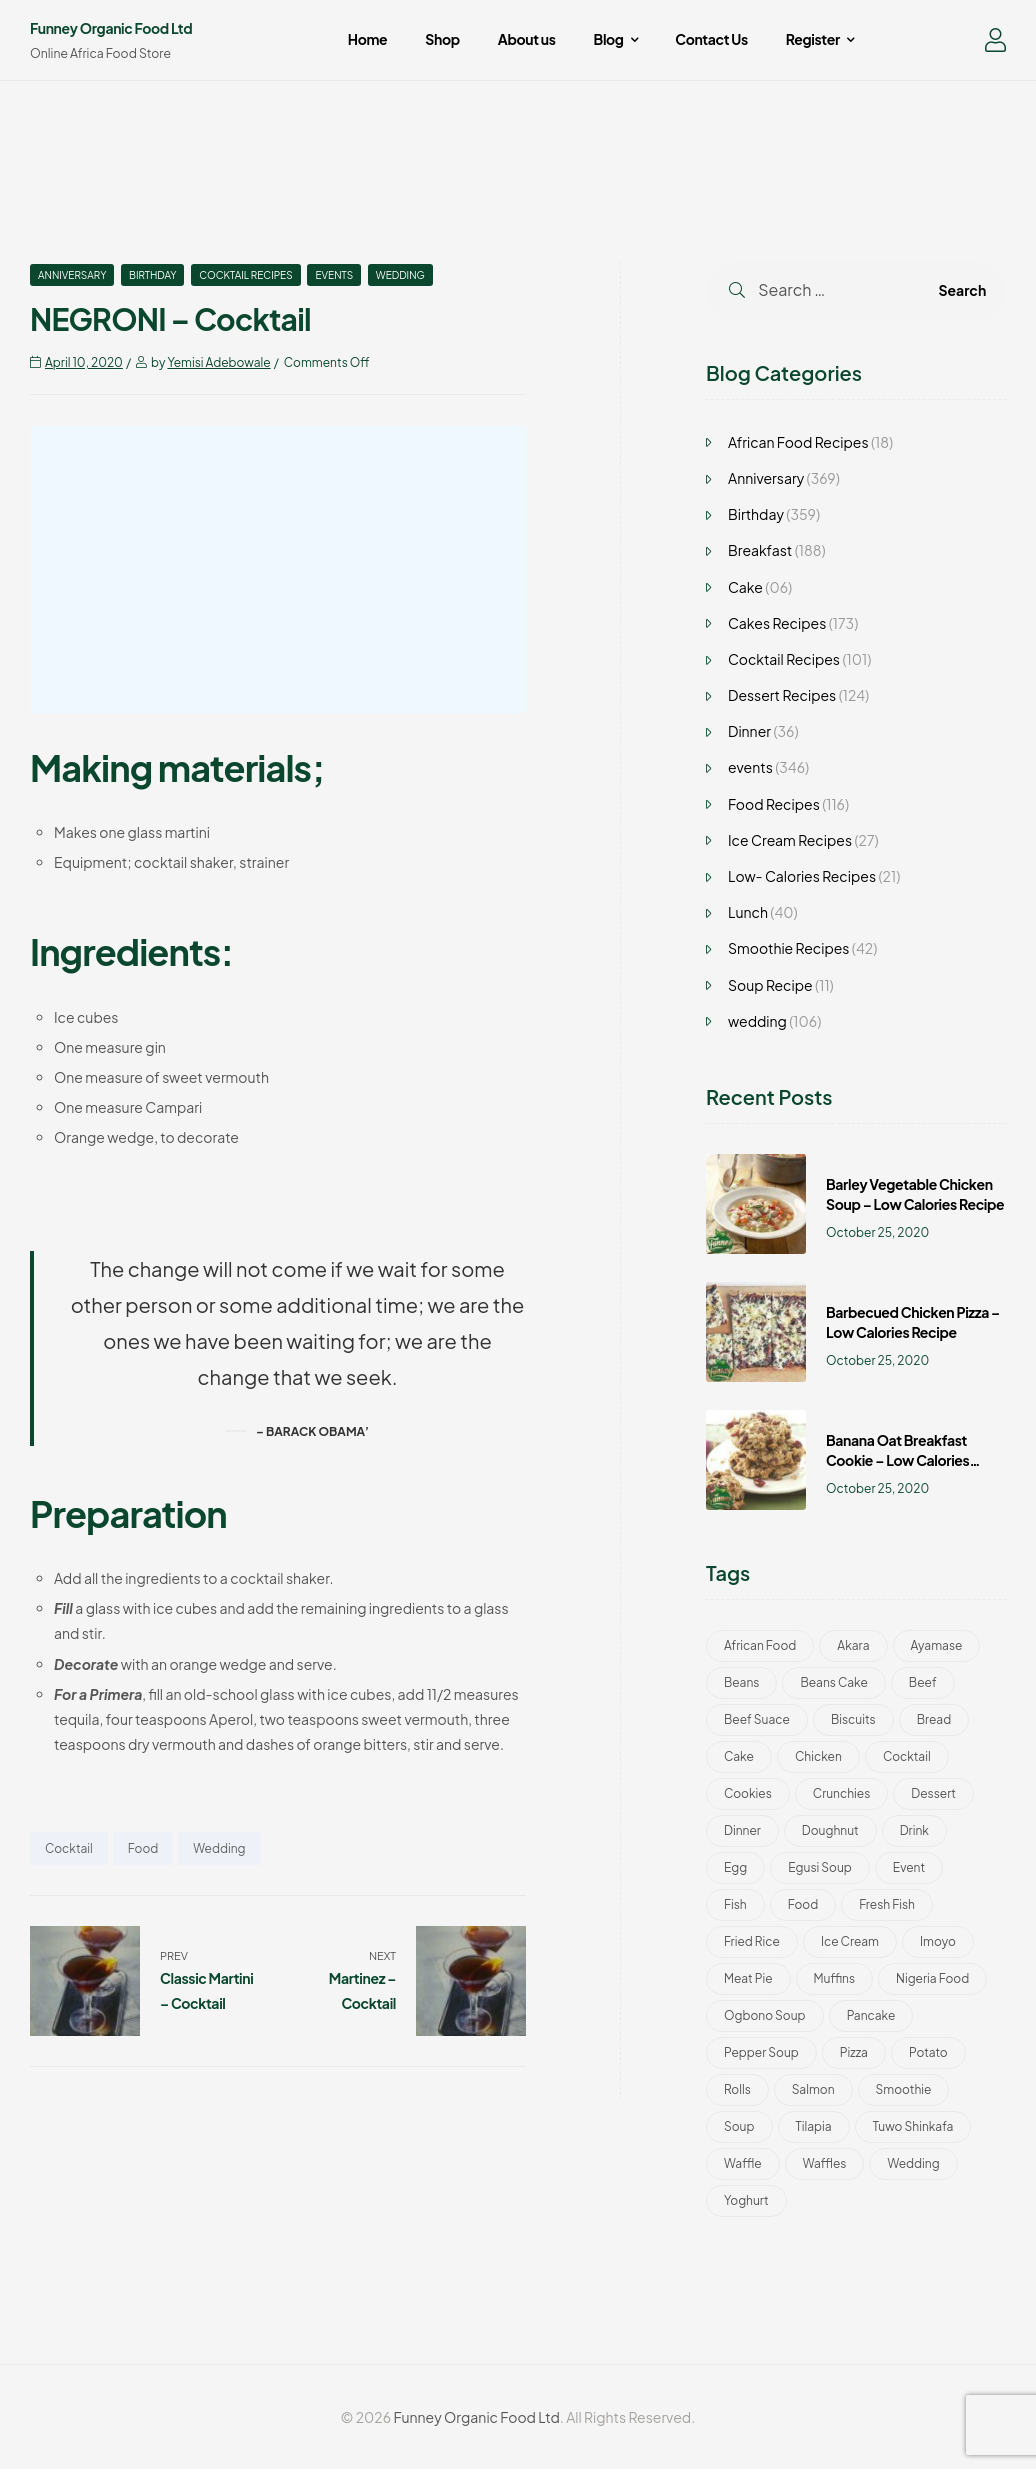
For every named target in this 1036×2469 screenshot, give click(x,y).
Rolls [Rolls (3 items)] (737, 2089)
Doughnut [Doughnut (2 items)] (830, 1830)
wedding (400, 275)
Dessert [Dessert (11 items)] (933, 1793)
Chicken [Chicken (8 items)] (818, 1756)
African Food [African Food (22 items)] (760, 1645)
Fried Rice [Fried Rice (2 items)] (752, 1941)
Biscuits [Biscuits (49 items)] (853, 1719)
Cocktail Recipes (246, 275)
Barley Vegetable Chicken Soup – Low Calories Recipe (915, 1194)
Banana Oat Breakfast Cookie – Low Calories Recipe (897, 1450)
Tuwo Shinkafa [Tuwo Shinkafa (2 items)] (913, 2126)
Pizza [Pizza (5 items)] (854, 2052)
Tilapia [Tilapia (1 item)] (814, 2126)
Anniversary (72, 275)
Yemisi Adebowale (218, 362)
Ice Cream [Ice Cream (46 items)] (850, 1941)
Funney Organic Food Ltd (111, 28)
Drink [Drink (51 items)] (914, 1830)
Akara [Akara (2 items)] (853, 1645)
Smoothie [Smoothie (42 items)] (904, 2089)
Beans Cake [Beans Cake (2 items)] (833, 1682)
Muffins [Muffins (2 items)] (834, 1978)
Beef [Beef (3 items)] (923, 1682)
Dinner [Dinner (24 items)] (742, 1830)
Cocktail (69, 1848)
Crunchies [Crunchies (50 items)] (842, 1793)
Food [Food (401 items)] (803, 1904)
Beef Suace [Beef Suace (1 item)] (757, 1719)
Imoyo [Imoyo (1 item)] (938, 1941)
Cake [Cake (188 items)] (739, 1756)
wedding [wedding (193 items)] (913, 2163)
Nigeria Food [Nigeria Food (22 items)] (932, 1978)
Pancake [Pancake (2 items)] (871, 2015)
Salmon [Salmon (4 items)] (813, 2089)
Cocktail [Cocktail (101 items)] (907, 1756)
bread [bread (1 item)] (934, 1719)
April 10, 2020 (84, 362)
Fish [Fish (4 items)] (735, 1904)
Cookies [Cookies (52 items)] (748, 1793)
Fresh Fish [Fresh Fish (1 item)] (887, 1904)
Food (143, 1848)
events (334, 275)
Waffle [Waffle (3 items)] (743, 2163)
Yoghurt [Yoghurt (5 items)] (746, 2200)
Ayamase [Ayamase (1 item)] (937, 1645)
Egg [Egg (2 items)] (735, 1867)
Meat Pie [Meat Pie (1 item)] (748, 1978)
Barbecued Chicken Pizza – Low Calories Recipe (913, 1322)
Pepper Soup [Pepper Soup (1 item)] (761, 2052)
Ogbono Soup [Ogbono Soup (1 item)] (765, 2015)
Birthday (152, 275)
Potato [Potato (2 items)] (928, 2052)
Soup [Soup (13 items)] (739, 2126)
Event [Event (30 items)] (909, 1867)
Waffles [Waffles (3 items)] (825, 2163)
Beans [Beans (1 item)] (741, 1682)
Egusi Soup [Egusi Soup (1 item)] (820, 1867)
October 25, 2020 (877, 1232)
